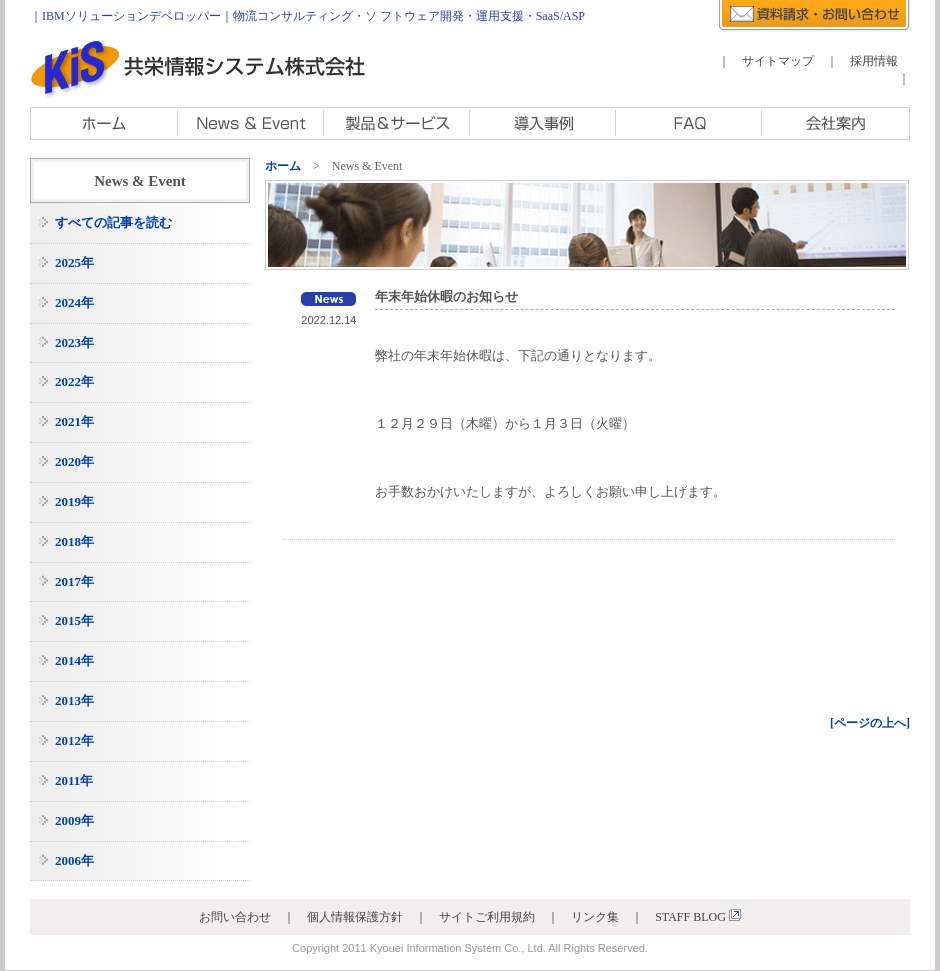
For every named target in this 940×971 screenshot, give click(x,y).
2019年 (74, 501)
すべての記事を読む (113, 222)
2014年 (74, 660)
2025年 (74, 262)
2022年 (74, 381)
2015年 (74, 620)
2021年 (74, 421)
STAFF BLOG (698, 917)
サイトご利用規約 (487, 917)
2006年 (74, 860)
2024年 (74, 302)
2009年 (74, 820)
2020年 (74, 461)
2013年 (74, 700)
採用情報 (874, 61)
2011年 (74, 780)
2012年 (74, 740)
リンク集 (595, 917)
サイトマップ (778, 61)
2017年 (74, 581)
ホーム (283, 166)
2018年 (74, 541)
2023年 (74, 342)
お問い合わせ (235, 917)
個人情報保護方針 (355, 917)
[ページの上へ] (870, 723)
